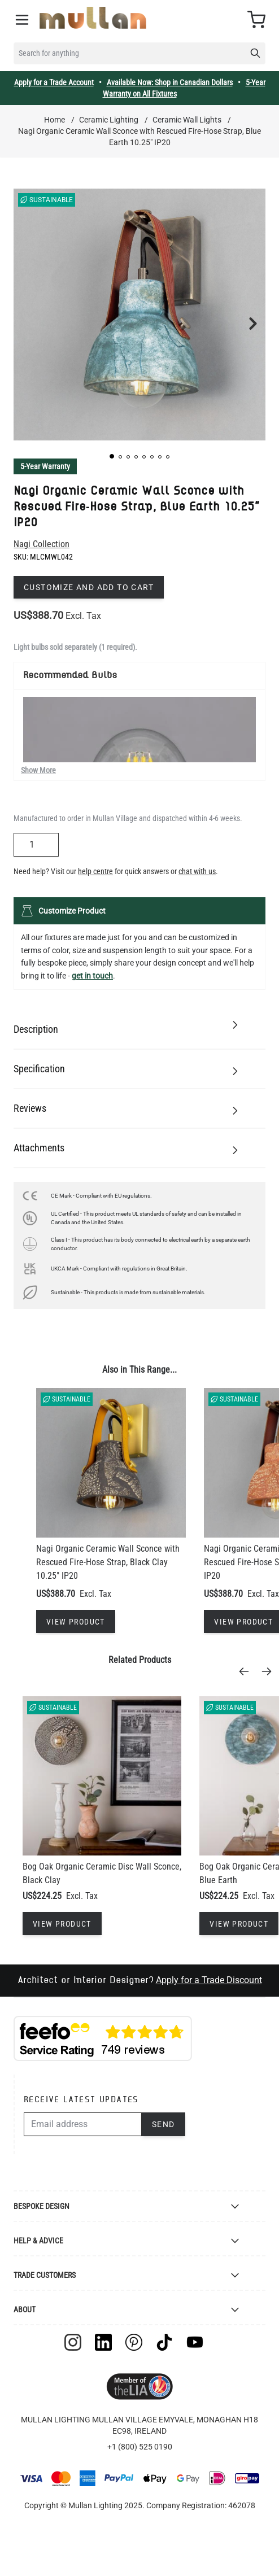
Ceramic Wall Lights (186, 119)
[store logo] (93, 18)
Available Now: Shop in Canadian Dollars (170, 82)
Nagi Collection (41, 544)
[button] (112, 456)
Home (54, 119)
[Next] (270, 1671)
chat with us (197, 871)
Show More (38, 770)
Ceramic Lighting (108, 119)
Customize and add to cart (89, 587)
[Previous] (247, 1671)
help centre (95, 871)
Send (163, 2124)
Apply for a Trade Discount (209, 1980)
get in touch (92, 975)
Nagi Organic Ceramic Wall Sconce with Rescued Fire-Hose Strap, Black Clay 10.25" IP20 (108, 1562)
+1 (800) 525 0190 (139, 2446)
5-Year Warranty (45, 466)
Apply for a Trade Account (54, 82)
